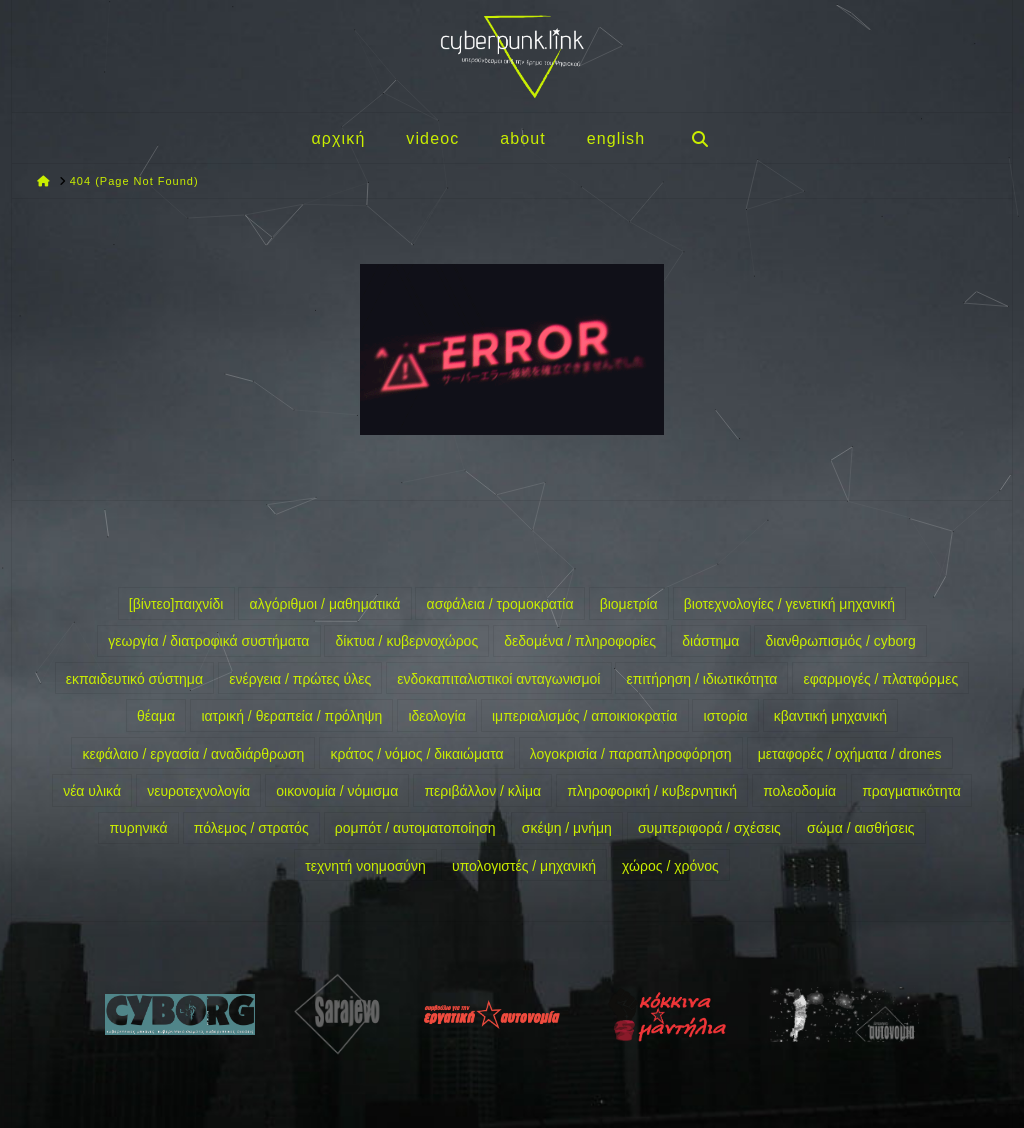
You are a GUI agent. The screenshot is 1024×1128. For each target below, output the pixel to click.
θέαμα (156, 716)
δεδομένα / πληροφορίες (580, 641)
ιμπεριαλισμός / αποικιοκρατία (584, 716)
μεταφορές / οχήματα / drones (850, 754)
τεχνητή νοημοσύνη (365, 866)
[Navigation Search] (699, 138)
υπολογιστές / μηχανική (524, 866)
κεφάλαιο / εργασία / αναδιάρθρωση (193, 754)
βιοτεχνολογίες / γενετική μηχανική (789, 604)
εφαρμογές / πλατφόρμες (880, 679)
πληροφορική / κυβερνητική (652, 791)
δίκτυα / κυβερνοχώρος (407, 641)
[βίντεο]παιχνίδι (176, 604)
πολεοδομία (799, 791)
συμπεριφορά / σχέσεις (709, 828)
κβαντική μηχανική (830, 716)
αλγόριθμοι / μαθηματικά (325, 604)
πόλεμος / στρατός (251, 828)
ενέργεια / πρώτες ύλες (300, 679)
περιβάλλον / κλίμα (482, 791)
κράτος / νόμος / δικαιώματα (417, 754)
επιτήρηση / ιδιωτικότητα (702, 679)
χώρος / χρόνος (670, 866)
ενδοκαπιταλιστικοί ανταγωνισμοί (498, 679)
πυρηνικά (138, 828)
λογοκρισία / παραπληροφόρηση (631, 754)
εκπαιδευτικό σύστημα (134, 679)
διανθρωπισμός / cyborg (841, 641)
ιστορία (726, 716)
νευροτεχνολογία (198, 791)
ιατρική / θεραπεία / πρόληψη (291, 716)
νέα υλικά (92, 791)
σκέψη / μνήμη (567, 828)
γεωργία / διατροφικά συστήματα (208, 641)
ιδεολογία (436, 716)
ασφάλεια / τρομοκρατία (500, 604)
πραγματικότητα (911, 791)
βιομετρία (629, 604)
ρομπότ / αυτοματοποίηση (415, 828)
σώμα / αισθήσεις (861, 828)
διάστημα (710, 641)
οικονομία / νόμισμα (337, 791)
